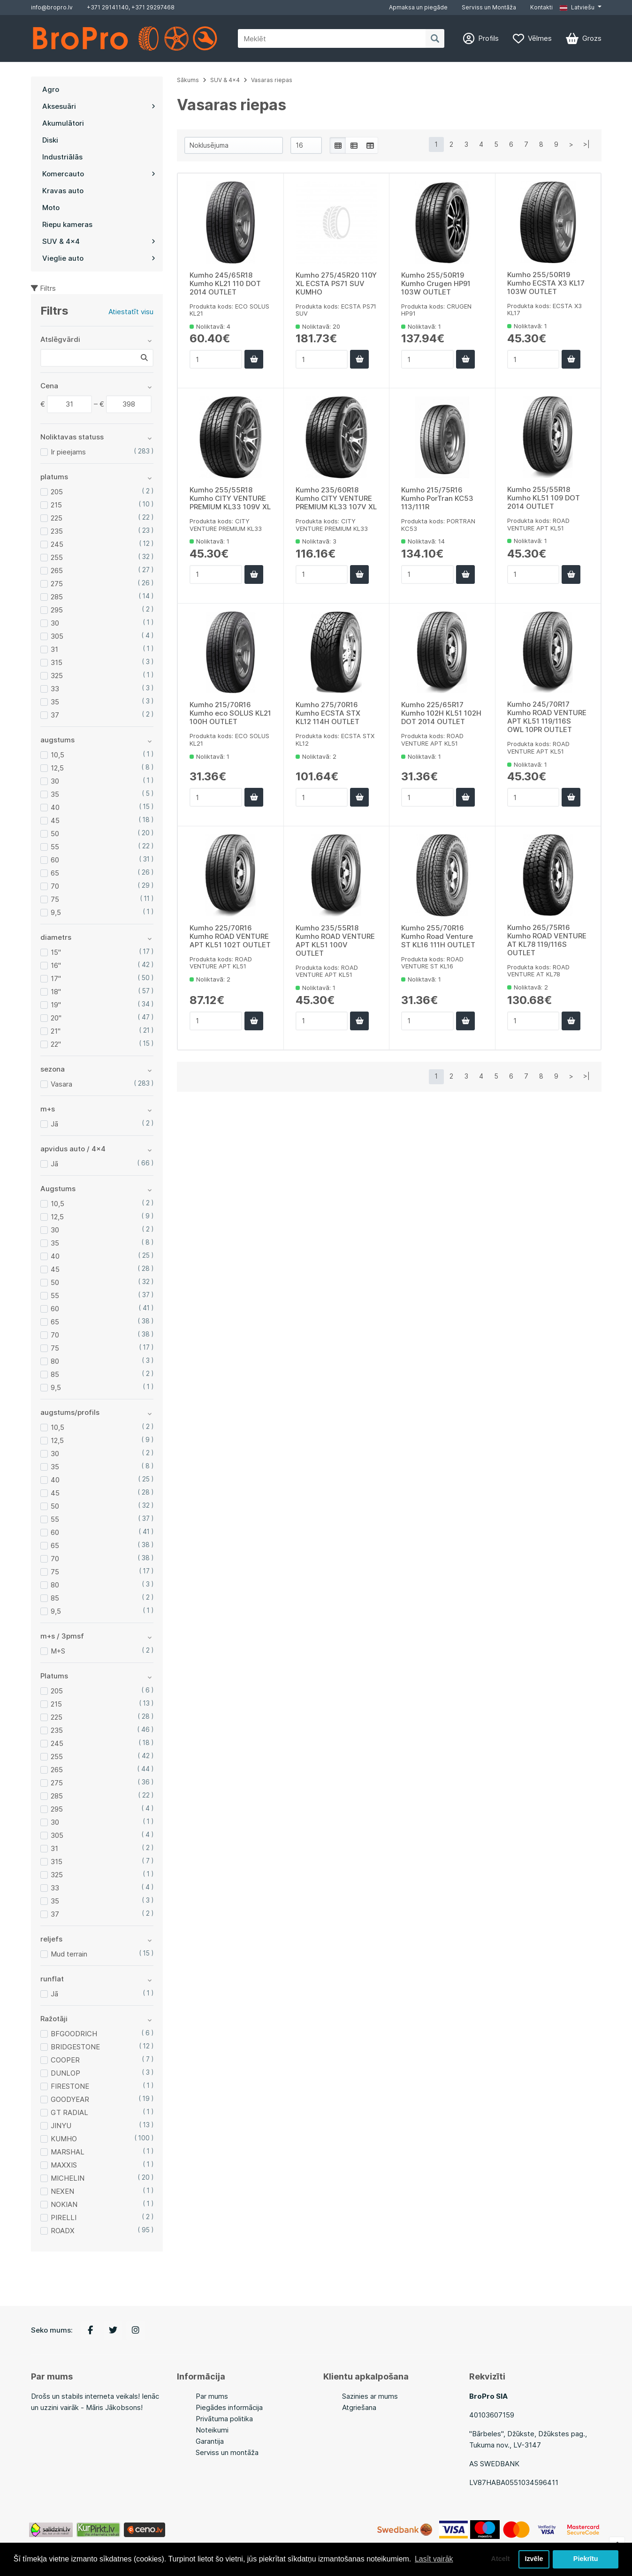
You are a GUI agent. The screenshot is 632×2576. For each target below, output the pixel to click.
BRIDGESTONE (75, 2046)
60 (55, 859)
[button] (580, 7)
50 (55, 833)
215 (56, 504)
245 (57, 544)
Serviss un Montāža (489, 7)
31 (54, 649)
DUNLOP (65, 2073)
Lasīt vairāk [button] (434, 2559)
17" (56, 978)
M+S (58, 1651)
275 (57, 583)
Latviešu (577, 7)
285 (57, 596)
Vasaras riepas (271, 79)
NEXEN (62, 2191)
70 (55, 886)
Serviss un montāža (227, 2452)
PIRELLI (63, 2217)
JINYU (61, 2125)
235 (57, 531)
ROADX (63, 2230)
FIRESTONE (70, 2086)
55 (55, 846)
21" (56, 1031)
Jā (54, 1123)
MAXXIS (64, 2165)
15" (56, 952)
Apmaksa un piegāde (418, 7)
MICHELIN (67, 2178)
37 (55, 714)
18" (56, 991)
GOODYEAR (70, 2099)
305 (57, 636)
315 (56, 662)
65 (55, 873)
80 (55, 1361)
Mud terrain (69, 1953)
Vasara (61, 1084)
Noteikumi (212, 2429)
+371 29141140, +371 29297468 (131, 7)
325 (57, 675)
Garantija (210, 2441)
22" (56, 1044)
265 (57, 570)
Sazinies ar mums (370, 2396)
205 (57, 491)
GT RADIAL (69, 2112)
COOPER (65, 2059)
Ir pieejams (68, 451)
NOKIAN (64, 2204)
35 (55, 701)
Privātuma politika (224, 2418)
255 (57, 557)
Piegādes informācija (229, 2407)
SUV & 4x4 (225, 79)
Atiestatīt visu (130, 311)
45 (55, 820)
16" (56, 965)
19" (56, 1004)
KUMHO (64, 2138)
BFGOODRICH (74, 2033)
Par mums (212, 2396)
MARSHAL (67, 2151)
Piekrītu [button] (585, 2559)
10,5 (57, 754)
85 (55, 1374)
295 (57, 609)
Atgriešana (359, 2407)
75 (55, 899)
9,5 (56, 912)
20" (56, 1017)
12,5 (57, 767)
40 (55, 807)
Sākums (188, 79)
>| (586, 144)
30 (55, 623)
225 (56, 518)
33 (55, 688)
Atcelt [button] (500, 2559)
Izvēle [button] (534, 2559)
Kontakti (541, 7)
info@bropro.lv (52, 7)
